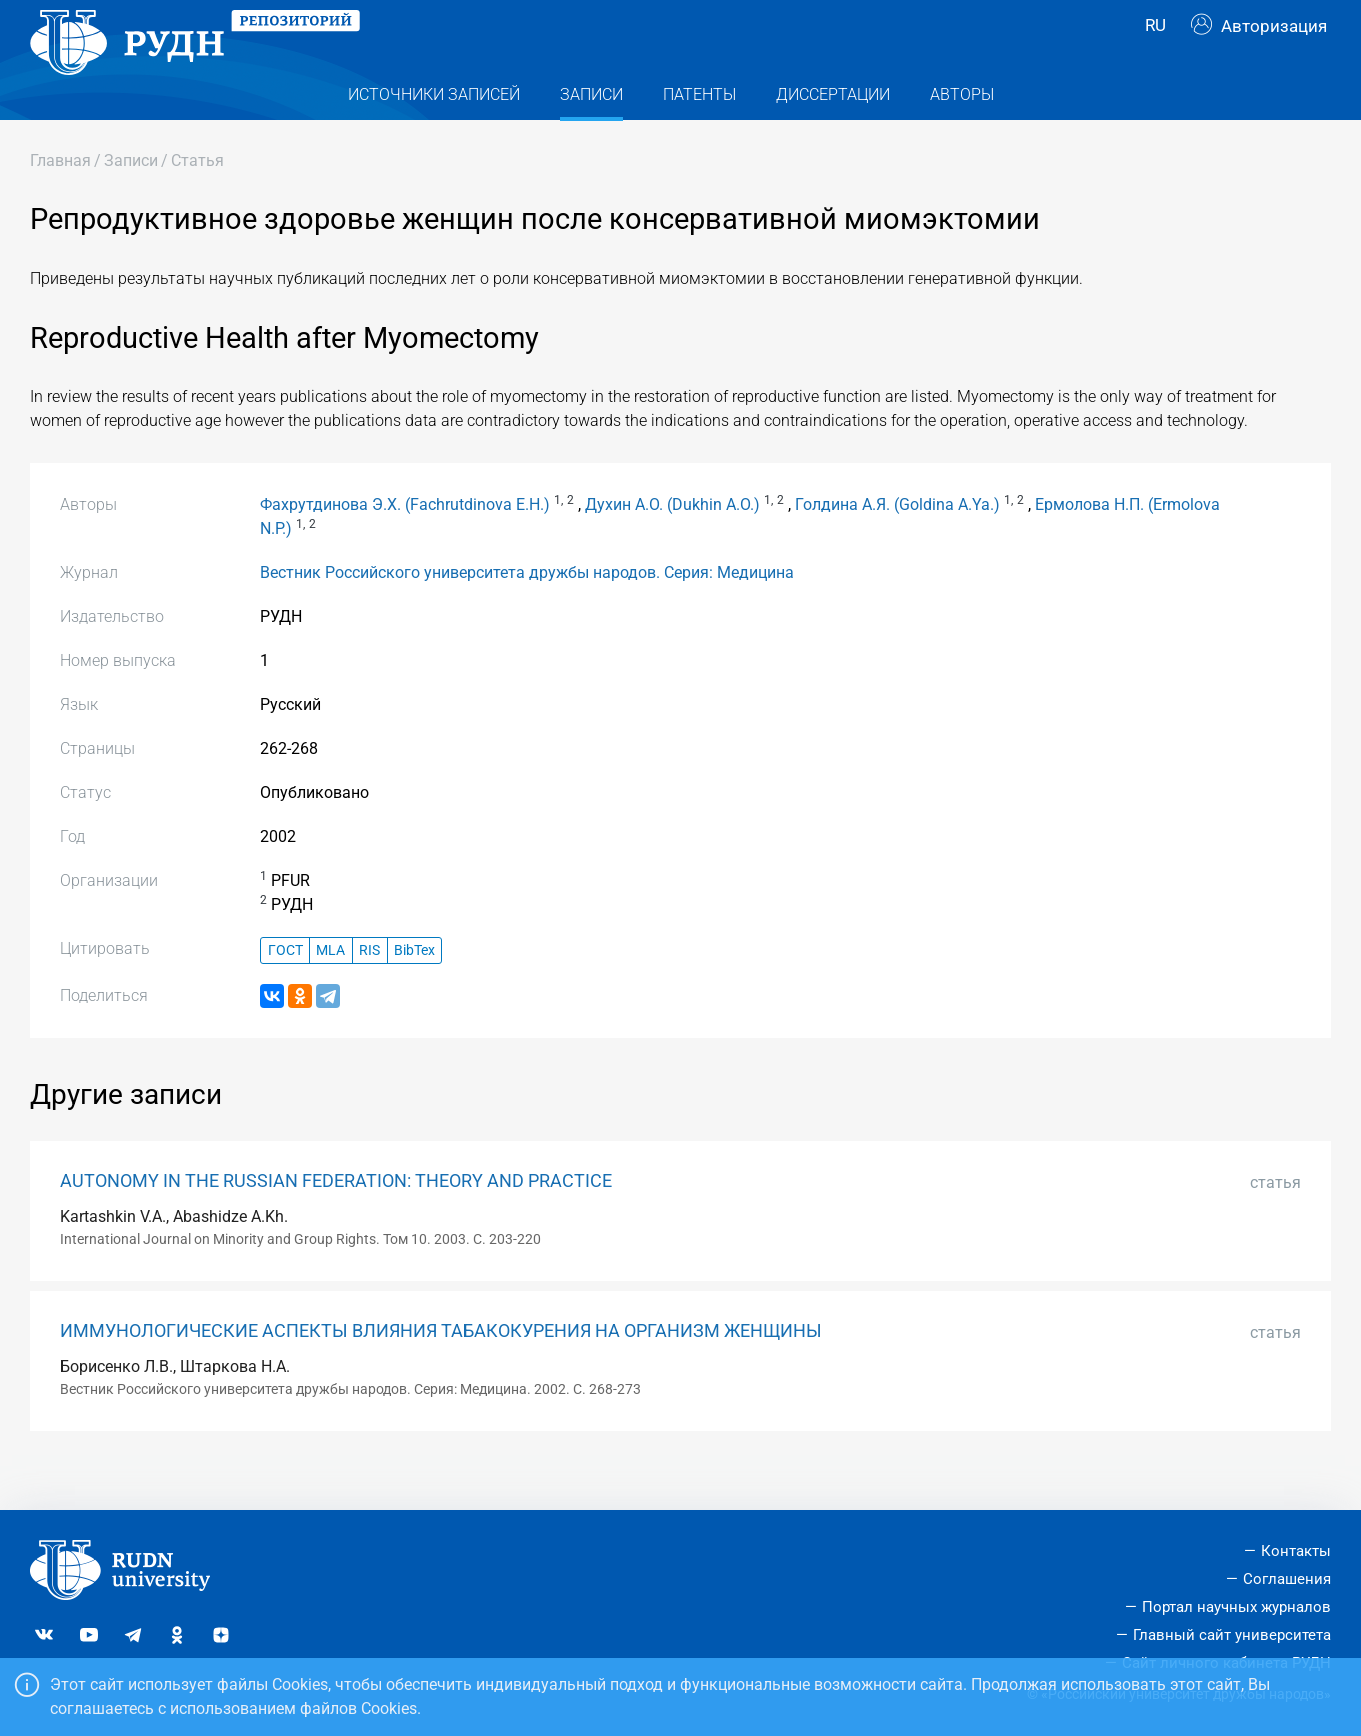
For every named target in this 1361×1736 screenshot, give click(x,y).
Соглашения (1287, 1580)
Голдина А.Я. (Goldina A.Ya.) (897, 544)
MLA (330, 990)
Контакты (1296, 1552)
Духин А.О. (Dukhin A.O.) (672, 544)
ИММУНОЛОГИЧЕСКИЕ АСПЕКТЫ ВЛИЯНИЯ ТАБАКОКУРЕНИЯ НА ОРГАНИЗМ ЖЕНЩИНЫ (441, 1371)
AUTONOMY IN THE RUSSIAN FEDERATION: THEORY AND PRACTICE (336, 1221)
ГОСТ (285, 990)
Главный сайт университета (1232, 1635)
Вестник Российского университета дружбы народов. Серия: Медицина (527, 612)
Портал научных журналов (1236, 1607)
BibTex (414, 990)
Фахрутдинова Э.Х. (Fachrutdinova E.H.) (405, 544)
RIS (369, 990)
